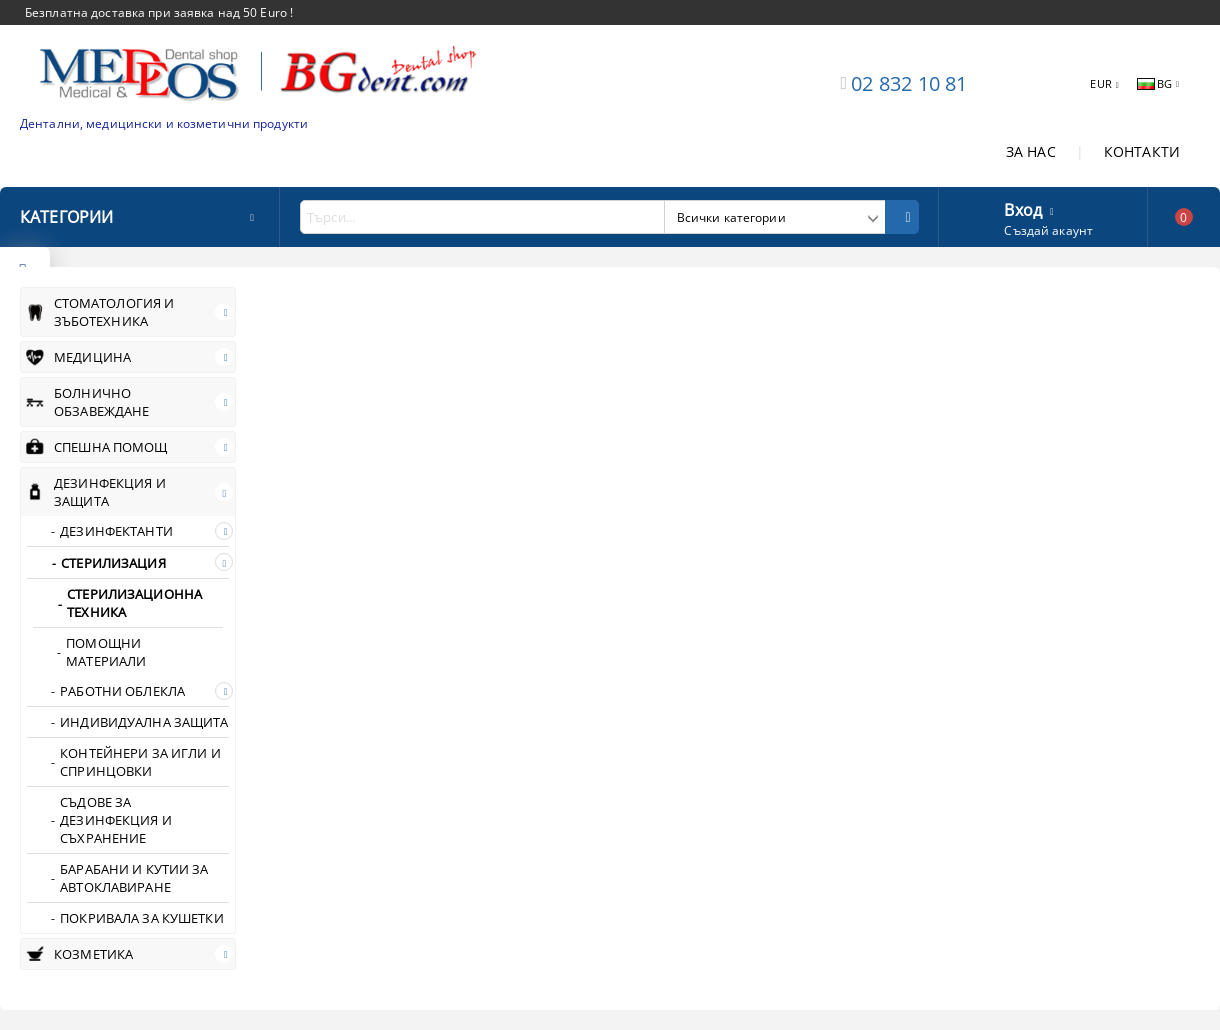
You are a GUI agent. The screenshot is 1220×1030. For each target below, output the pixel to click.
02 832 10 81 (909, 83)
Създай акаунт (1048, 230)
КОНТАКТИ (1142, 151)
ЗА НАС (1031, 151)
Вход (1023, 208)
